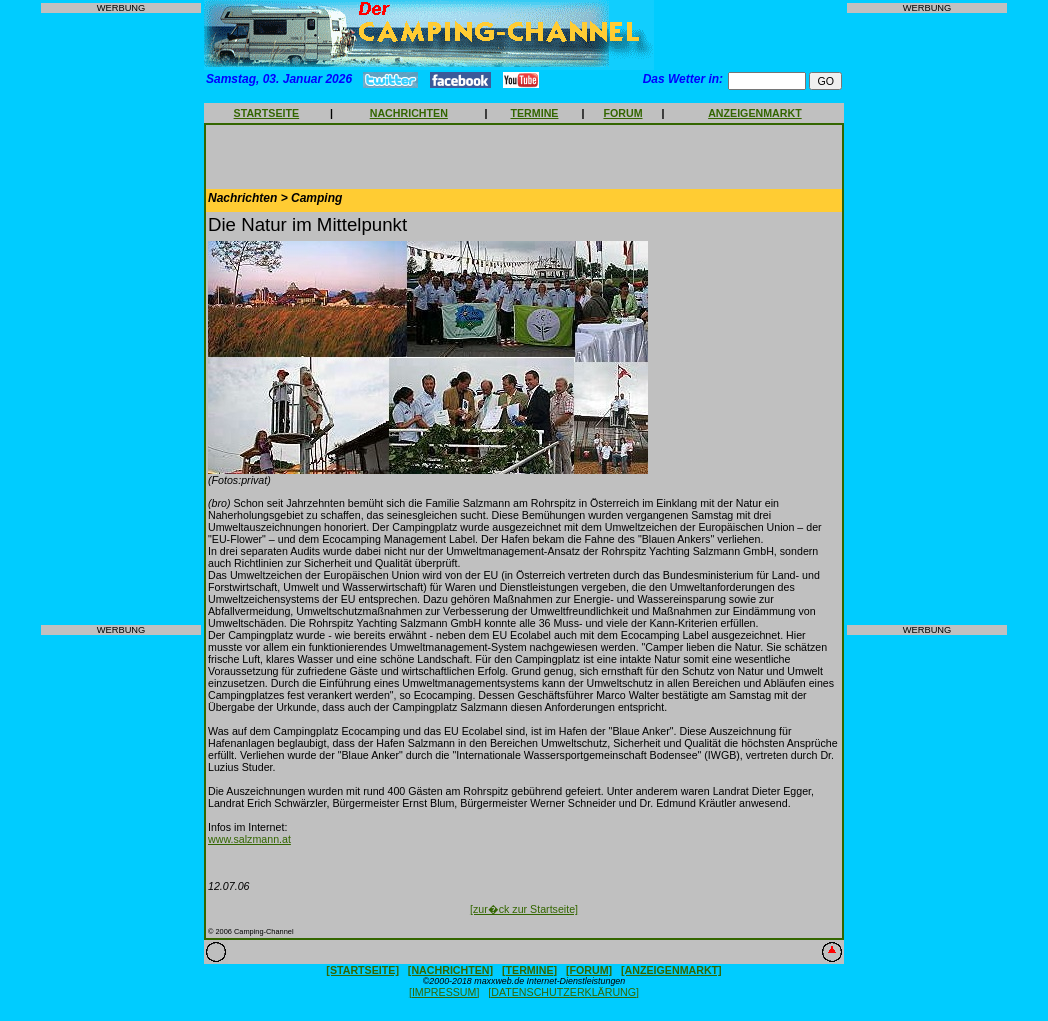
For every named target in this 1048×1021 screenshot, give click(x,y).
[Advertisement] (121, 319)
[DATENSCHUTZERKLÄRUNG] (563, 992)
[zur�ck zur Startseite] (524, 909)
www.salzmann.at (249, 839)
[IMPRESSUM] (444, 992)
